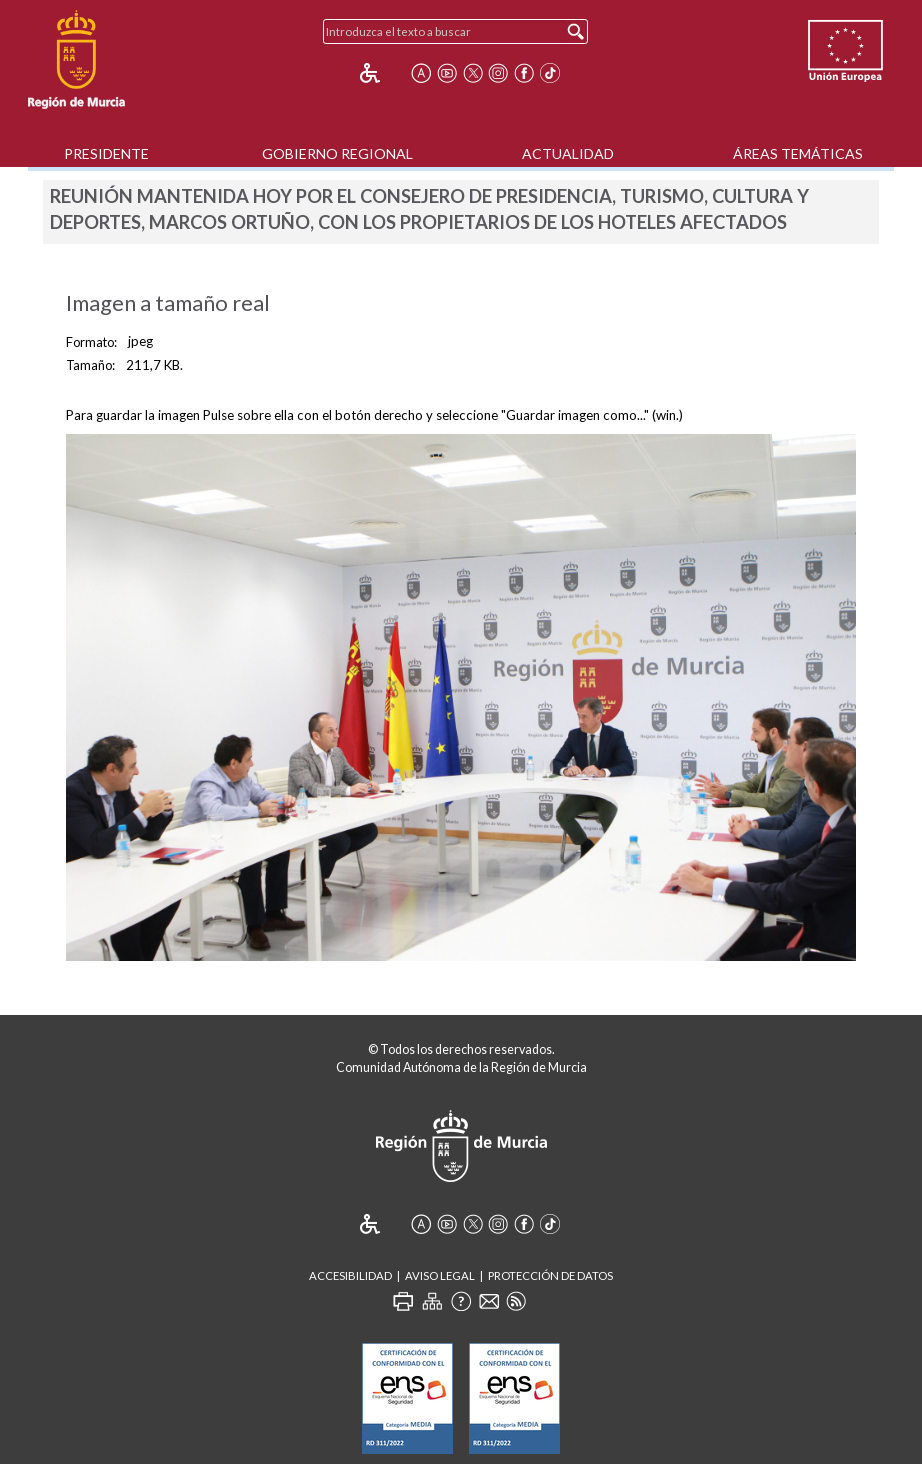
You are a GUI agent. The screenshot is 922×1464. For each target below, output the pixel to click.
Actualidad (568, 153)
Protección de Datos (550, 1275)
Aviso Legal (440, 1275)
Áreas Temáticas (798, 153)
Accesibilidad (350, 1275)
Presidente (106, 153)
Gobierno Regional (337, 153)
